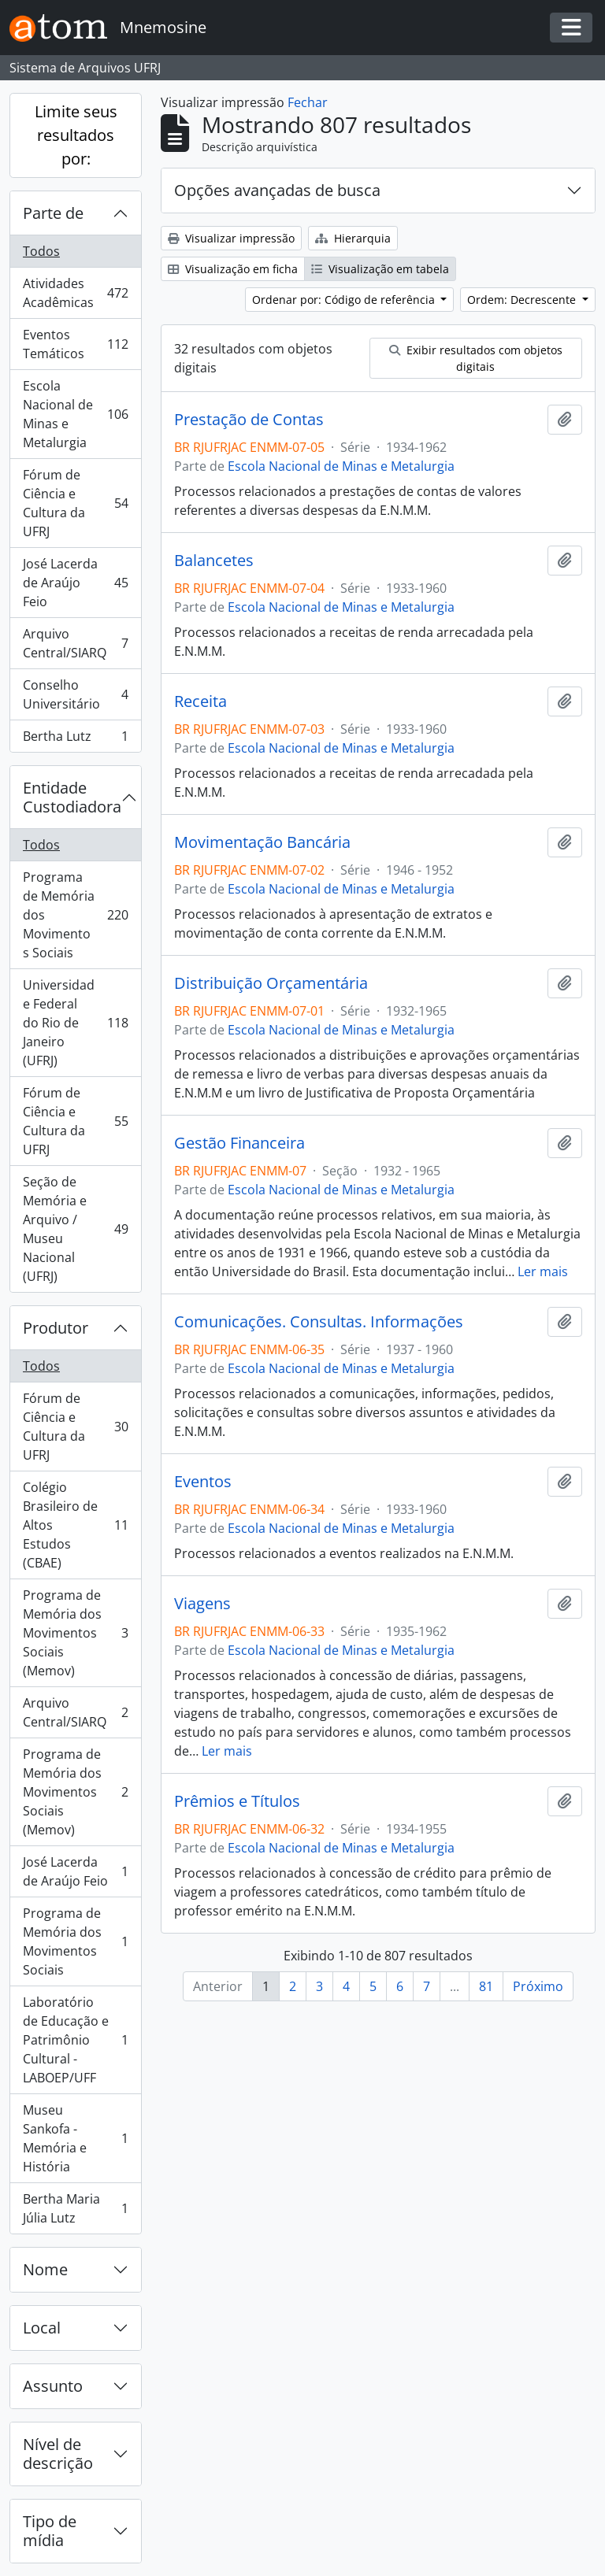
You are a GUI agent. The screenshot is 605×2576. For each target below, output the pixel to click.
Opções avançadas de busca (277, 190)
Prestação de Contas (249, 419)
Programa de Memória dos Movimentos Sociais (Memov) (75, 1632)
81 (486, 1986)
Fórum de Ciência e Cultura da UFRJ (75, 503)
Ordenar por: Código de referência (345, 299)
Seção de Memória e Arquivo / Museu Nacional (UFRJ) (75, 1229)
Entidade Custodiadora (72, 797)
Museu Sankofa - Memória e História (75, 2138)
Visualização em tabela (380, 268)
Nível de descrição (58, 2454)
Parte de (53, 213)
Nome (45, 2269)
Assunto (53, 2385)
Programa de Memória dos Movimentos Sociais (75, 914)
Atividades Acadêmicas (75, 293)
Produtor (55, 1327)
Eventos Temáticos (75, 344)
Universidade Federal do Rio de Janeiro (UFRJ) (75, 1022)
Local (42, 2327)
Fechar (308, 102)
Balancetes (214, 560)
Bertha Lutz (75, 739)
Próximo (538, 1986)
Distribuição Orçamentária (271, 983)
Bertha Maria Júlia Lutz (75, 2208)
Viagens (202, 1603)
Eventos (203, 1481)
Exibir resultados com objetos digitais (475, 358)
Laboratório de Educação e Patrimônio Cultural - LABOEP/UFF (75, 2039)
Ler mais (543, 1271)
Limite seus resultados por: (76, 135)
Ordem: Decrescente (523, 299)
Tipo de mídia (49, 2531)
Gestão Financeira (239, 1143)
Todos (41, 251)
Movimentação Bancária (262, 842)
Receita (200, 701)
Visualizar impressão (231, 238)
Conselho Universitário (75, 694)
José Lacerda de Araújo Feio (75, 582)
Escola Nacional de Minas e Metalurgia (75, 414)
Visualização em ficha (233, 268)
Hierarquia (353, 238)
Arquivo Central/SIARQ (75, 643)
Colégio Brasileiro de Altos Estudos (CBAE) (75, 1525)
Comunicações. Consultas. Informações (318, 1321)
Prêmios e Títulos (237, 1801)
